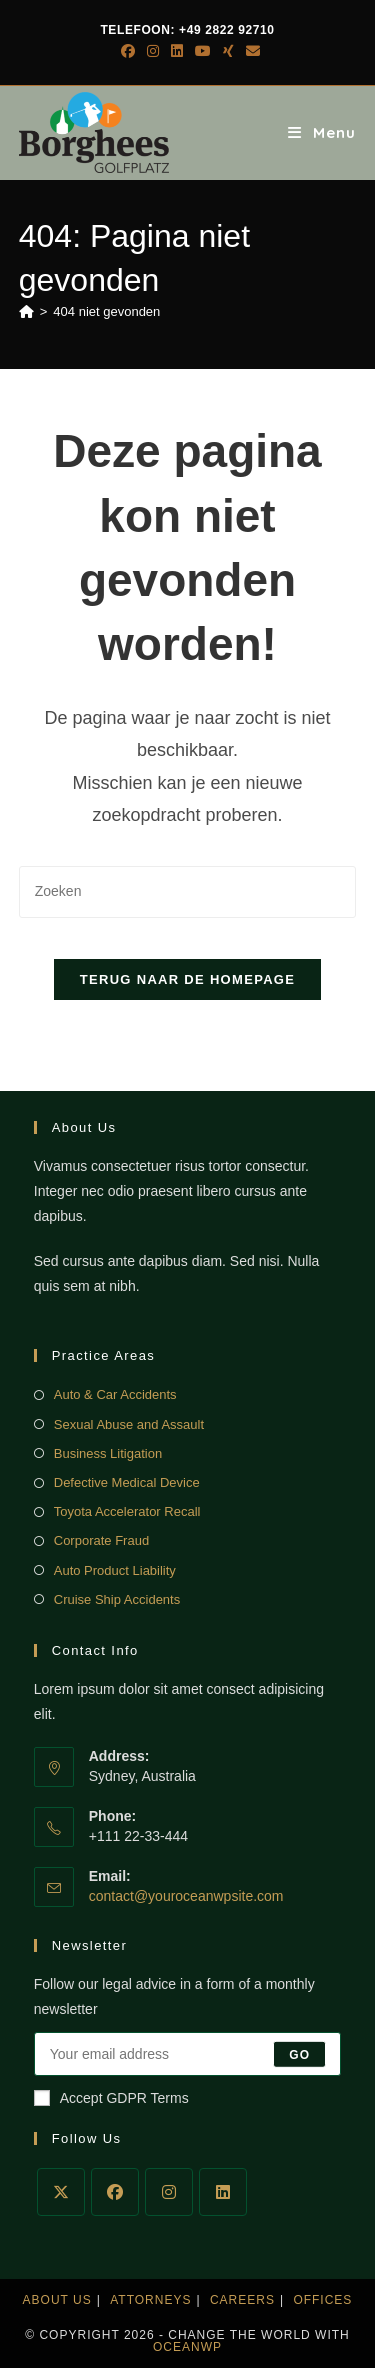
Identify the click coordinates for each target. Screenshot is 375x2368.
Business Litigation (108, 1453)
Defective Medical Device (127, 1482)
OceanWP (187, 2347)
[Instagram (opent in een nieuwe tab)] (153, 51)
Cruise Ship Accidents (117, 1599)
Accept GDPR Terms (111, 2098)
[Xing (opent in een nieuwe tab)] (228, 51)
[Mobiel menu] (322, 132)
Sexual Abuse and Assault (129, 1424)
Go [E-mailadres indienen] (299, 2054)
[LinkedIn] (223, 2192)
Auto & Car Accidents (115, 1394)
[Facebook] (115, 2192)
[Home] (26, 311)
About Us (57, 2300)
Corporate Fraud (101, 1540)
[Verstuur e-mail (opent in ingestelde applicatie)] (250, 51)
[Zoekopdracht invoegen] (188, 891)
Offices (322, 2300)
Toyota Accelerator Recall (127, 1511)
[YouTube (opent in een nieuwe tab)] (203, 51)
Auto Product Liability (115, 1570)
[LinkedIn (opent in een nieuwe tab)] (177, 51)
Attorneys (150, 2300)
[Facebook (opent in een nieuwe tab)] (128, 51)
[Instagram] (169, 2192)
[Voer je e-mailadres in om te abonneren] (188, 2054)
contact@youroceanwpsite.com (186, 1896)
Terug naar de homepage (187, 979)
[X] (61, 2192)
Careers (242, 2300)
